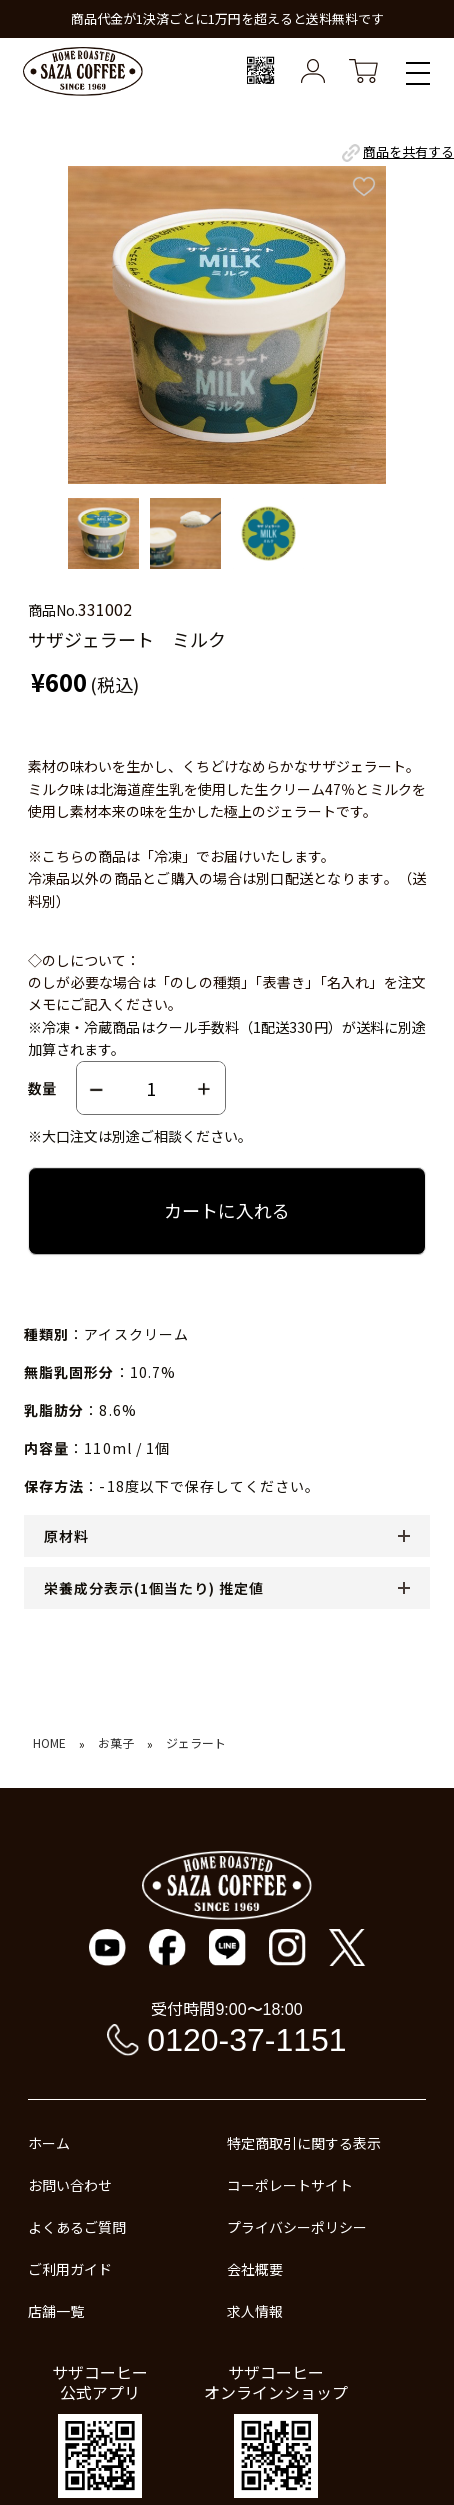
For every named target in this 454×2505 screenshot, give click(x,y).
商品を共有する (396, 153)
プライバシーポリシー (297, 2227)
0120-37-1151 (246, 2040)
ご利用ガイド (70, 2269)
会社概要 (255, 2269)
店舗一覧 (56, 2311)
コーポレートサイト (290, 2185)
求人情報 (255, 2311)
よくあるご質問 (77, 2227)
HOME (49, 1743)
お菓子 (116, 1743)
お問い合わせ (70, 2185)
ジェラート (196, 1743)
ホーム (49, 2143)
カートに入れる (227, 1210)
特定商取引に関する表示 (304, 2143)
